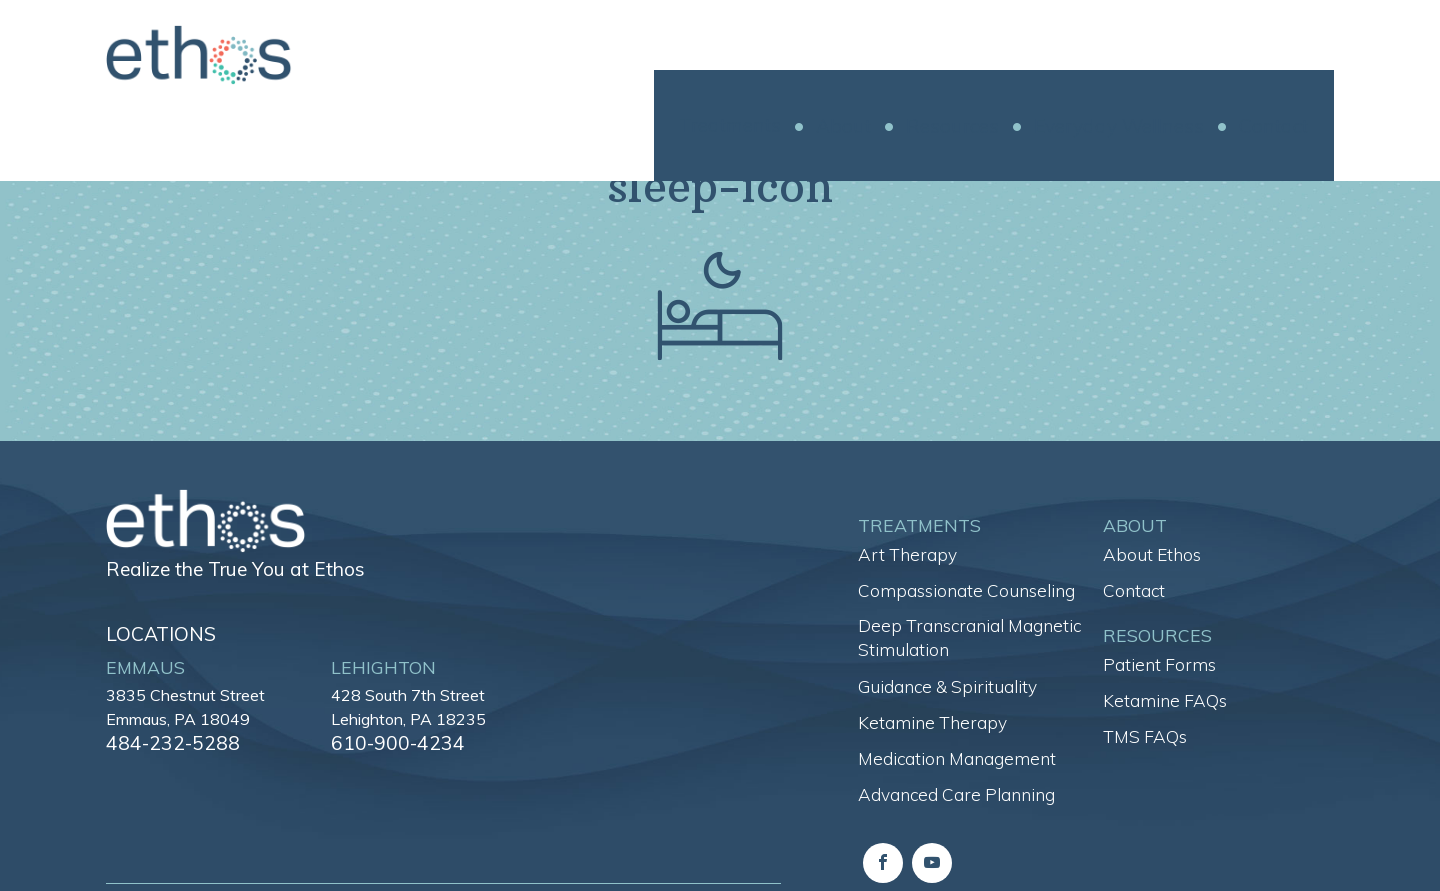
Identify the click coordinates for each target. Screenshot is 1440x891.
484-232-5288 (173, 743)
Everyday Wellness (1145, 56)
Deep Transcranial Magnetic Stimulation (969, 638)
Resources (978, 56)
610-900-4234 (398, 743)
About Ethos (1152, 554)
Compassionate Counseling (966, 590)
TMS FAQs (1145, 736)
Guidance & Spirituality (947, 686)
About (869, 56)
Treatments (756, 55)
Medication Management (957, 758)
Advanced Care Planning (956, 794)
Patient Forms (1159, 664)
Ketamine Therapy (932, 722)
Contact (1299, 56)
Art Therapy (907, 554)
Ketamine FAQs (1165, 700)
